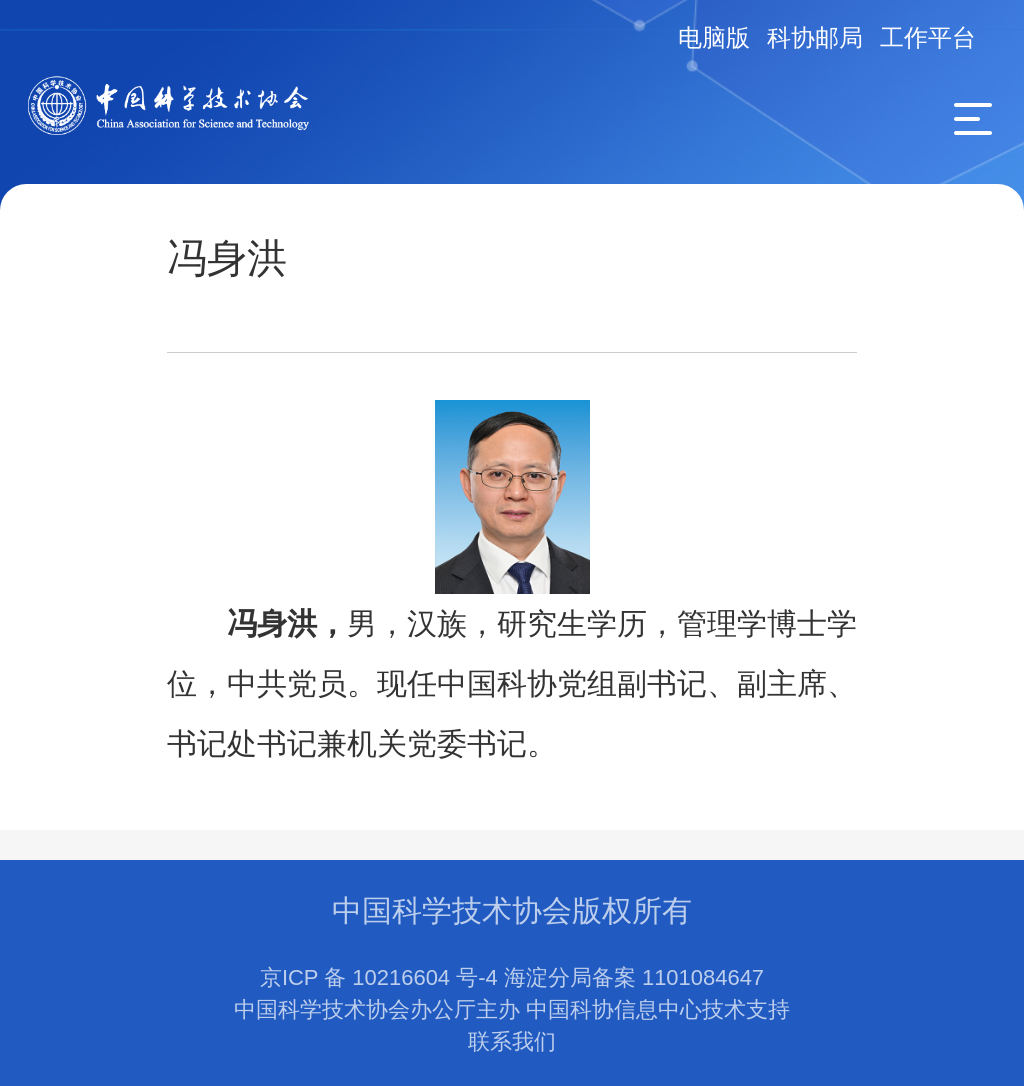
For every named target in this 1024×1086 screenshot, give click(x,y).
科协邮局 (815, 37)
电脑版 (714, 37)
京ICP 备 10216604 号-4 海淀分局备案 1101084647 (512, 977)
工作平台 (928, 37)
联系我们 (512, 1041)
